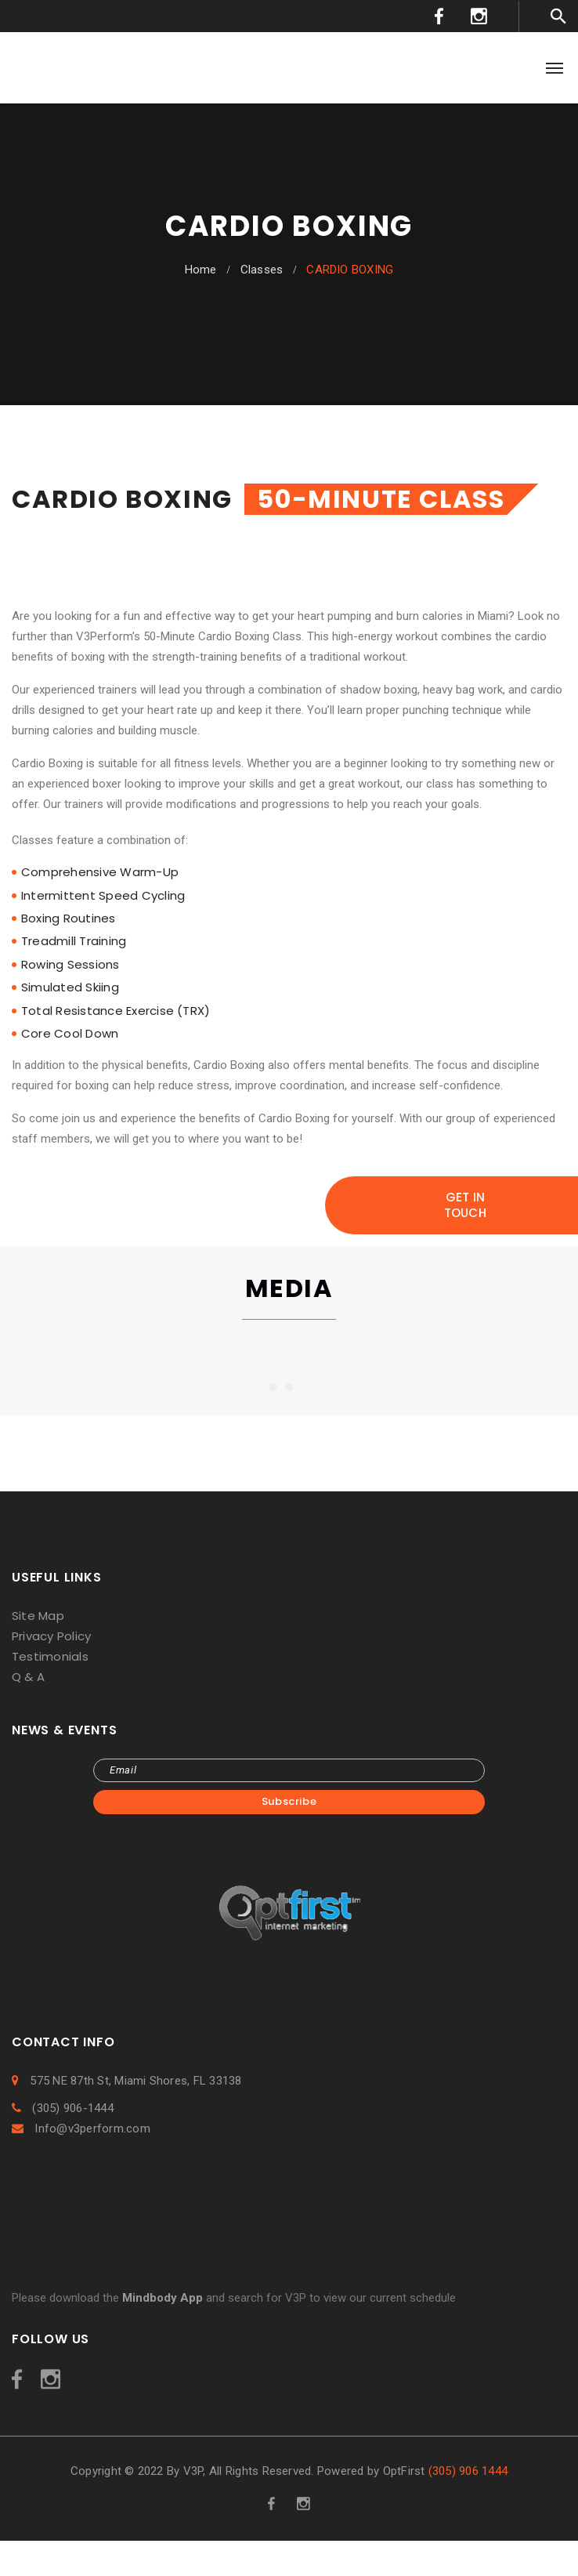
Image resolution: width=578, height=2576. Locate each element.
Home (201, 270)
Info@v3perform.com (81, 2128)
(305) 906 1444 (468, 2471)
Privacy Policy (51, 1636)
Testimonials (50, 1656)
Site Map (38, 1615)
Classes (262, 270)
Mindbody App (162, 2298)
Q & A (28, 1676)
